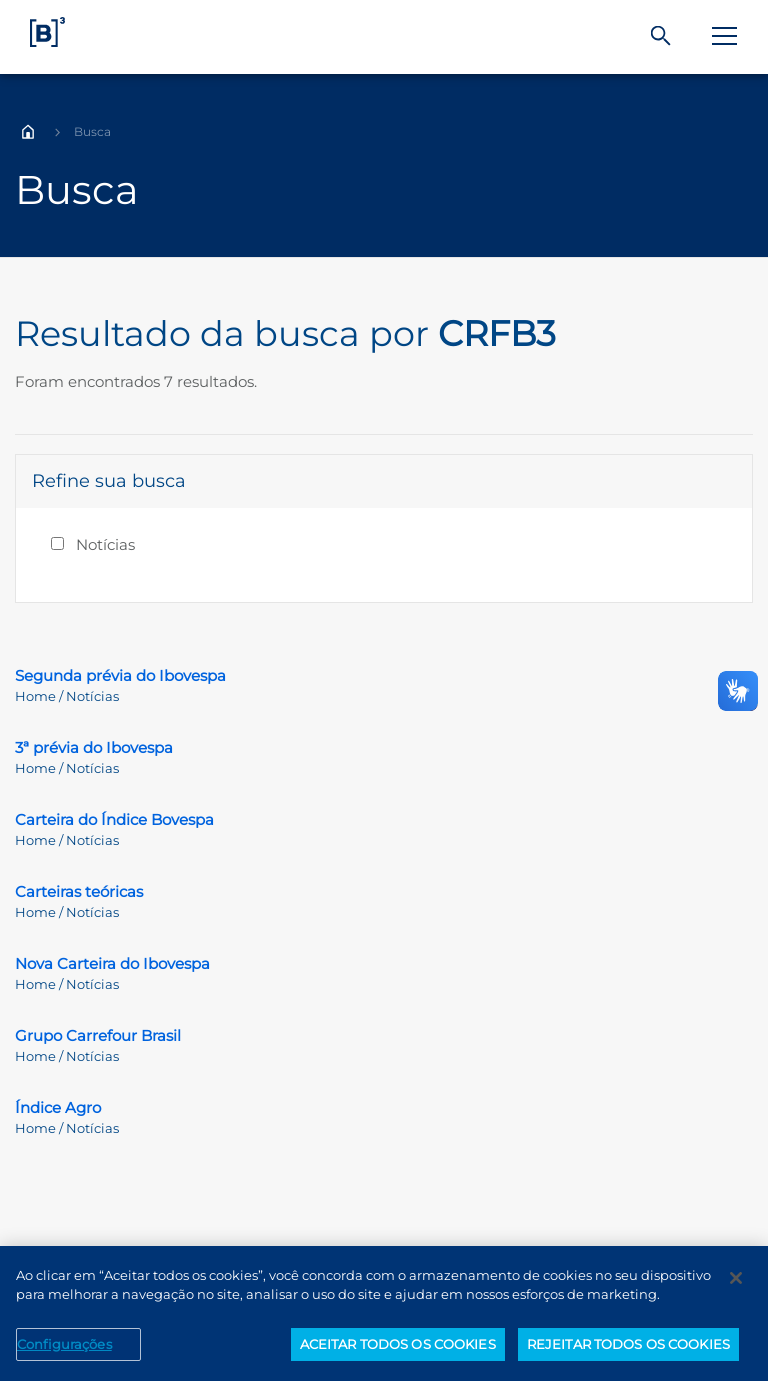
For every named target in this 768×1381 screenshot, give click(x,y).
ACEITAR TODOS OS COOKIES (398, 1352)
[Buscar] (661, 36)
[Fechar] (736, 1286)
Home (28, 132)
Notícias (105, 544)
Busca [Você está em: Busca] (92, 131)
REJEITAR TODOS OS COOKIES (628, 1352)
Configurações (64, 1352)
